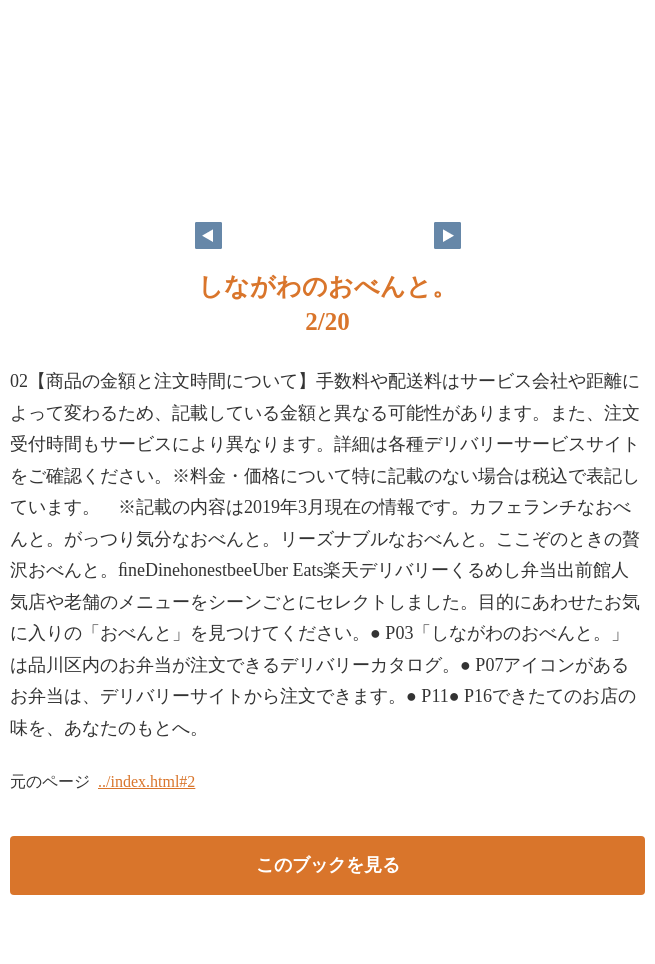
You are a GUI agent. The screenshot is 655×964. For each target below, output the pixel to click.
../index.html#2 (146, 781)
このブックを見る (328, 865)
